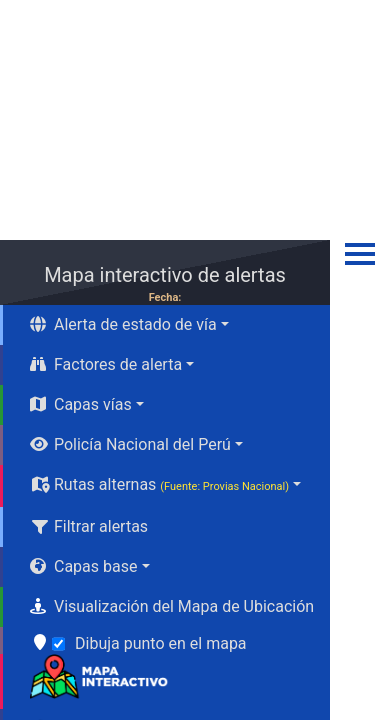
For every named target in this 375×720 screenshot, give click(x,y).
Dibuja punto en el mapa (161, 643)
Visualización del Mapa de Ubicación (172, 606)
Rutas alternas (159, 484)
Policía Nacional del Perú (130, 444)
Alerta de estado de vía (123, 324)
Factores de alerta (106, 364)
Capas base (83, 566)
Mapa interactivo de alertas (165, 275)
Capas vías (81, 404)
